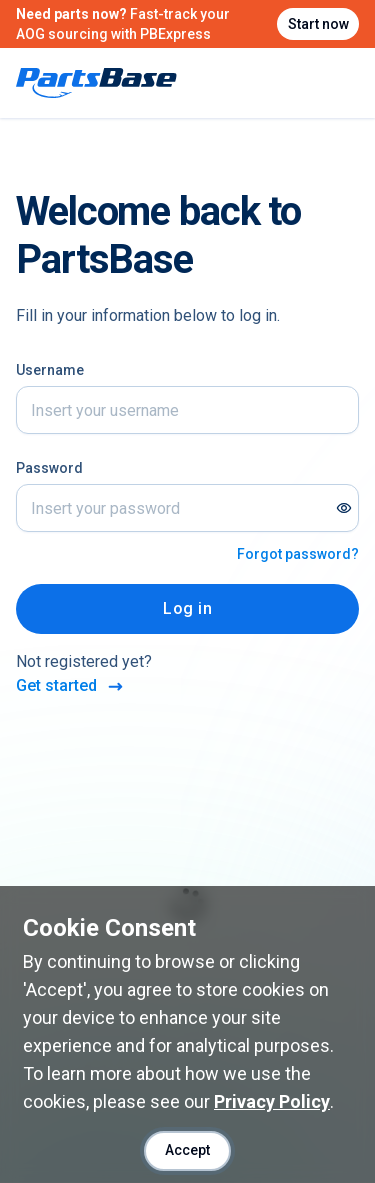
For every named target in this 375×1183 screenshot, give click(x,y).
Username (50, 370)
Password (49, 468)
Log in (187, 608)
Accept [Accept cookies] (187, 1150)
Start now (318, 24)
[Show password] (344, 508)
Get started (71, 686)
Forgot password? (298, 554)
